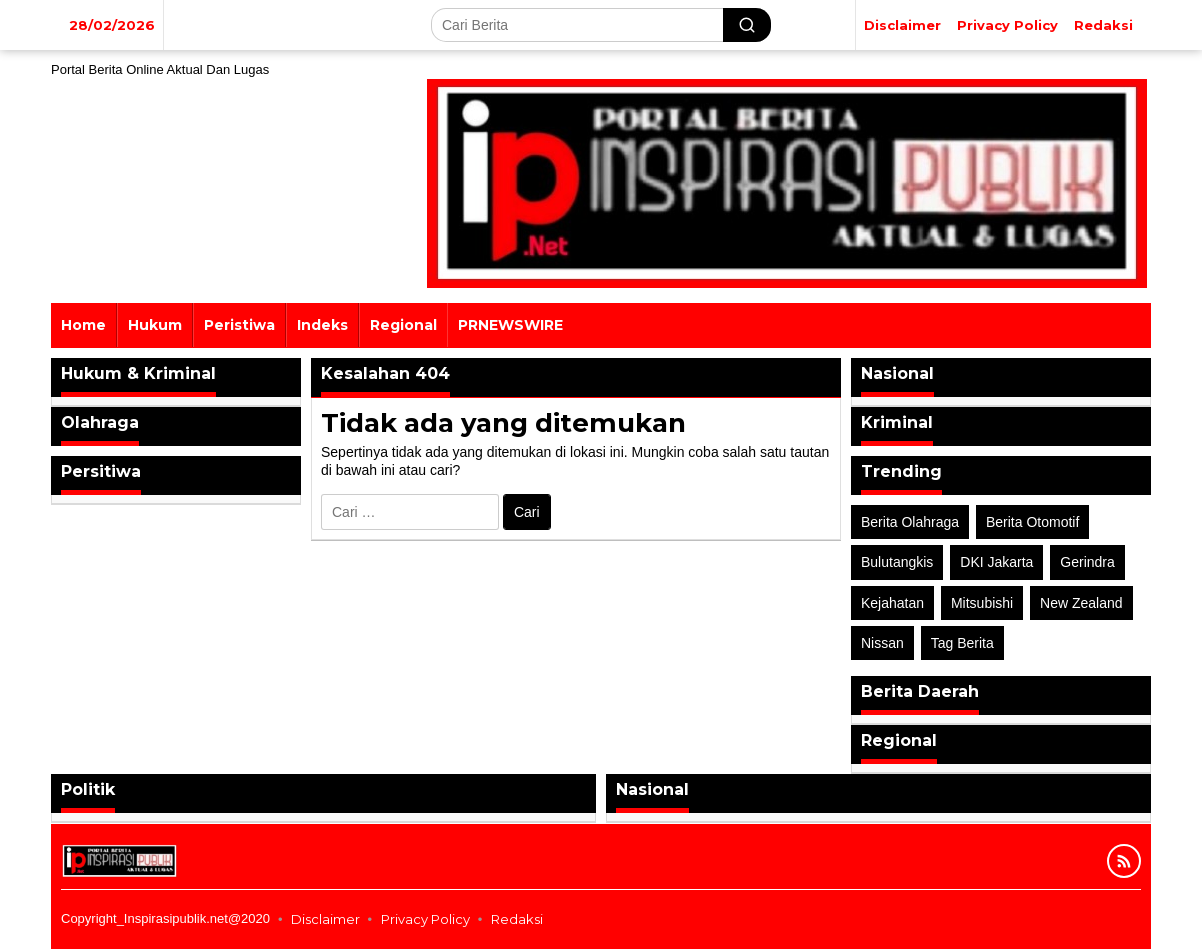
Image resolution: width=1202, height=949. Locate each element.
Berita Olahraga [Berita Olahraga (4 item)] (910, 522)
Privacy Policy (425, 919)
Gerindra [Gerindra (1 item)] (1087, 562)
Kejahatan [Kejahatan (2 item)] (892, 603)
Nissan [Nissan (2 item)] (882, 643)
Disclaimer (325, 919)
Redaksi (517, 919)
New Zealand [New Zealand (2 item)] (1081, 603)
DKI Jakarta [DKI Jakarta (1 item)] (996, 562)
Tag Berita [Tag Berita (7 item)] (962, 643)
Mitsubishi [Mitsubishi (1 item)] (982, 603)
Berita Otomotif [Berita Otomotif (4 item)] (1032, 522)
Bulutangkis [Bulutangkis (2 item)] (897, 562)
